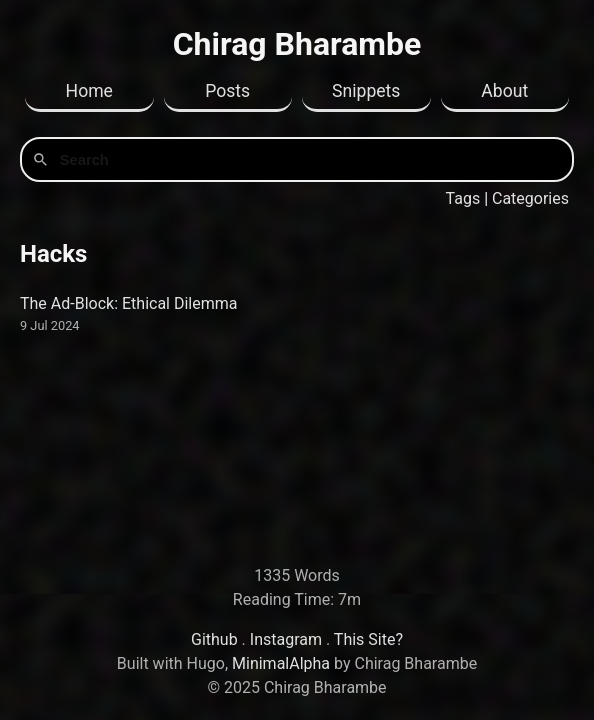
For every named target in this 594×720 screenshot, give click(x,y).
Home (89, 91)
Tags (463, 198)
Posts (227, 91)
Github (214, 639)
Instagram (286, 639)
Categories (530, 198)
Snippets (366, 91)
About (504, 91)
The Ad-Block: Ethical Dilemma (129, 303)
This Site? (368, 639)
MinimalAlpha (281, 663)
